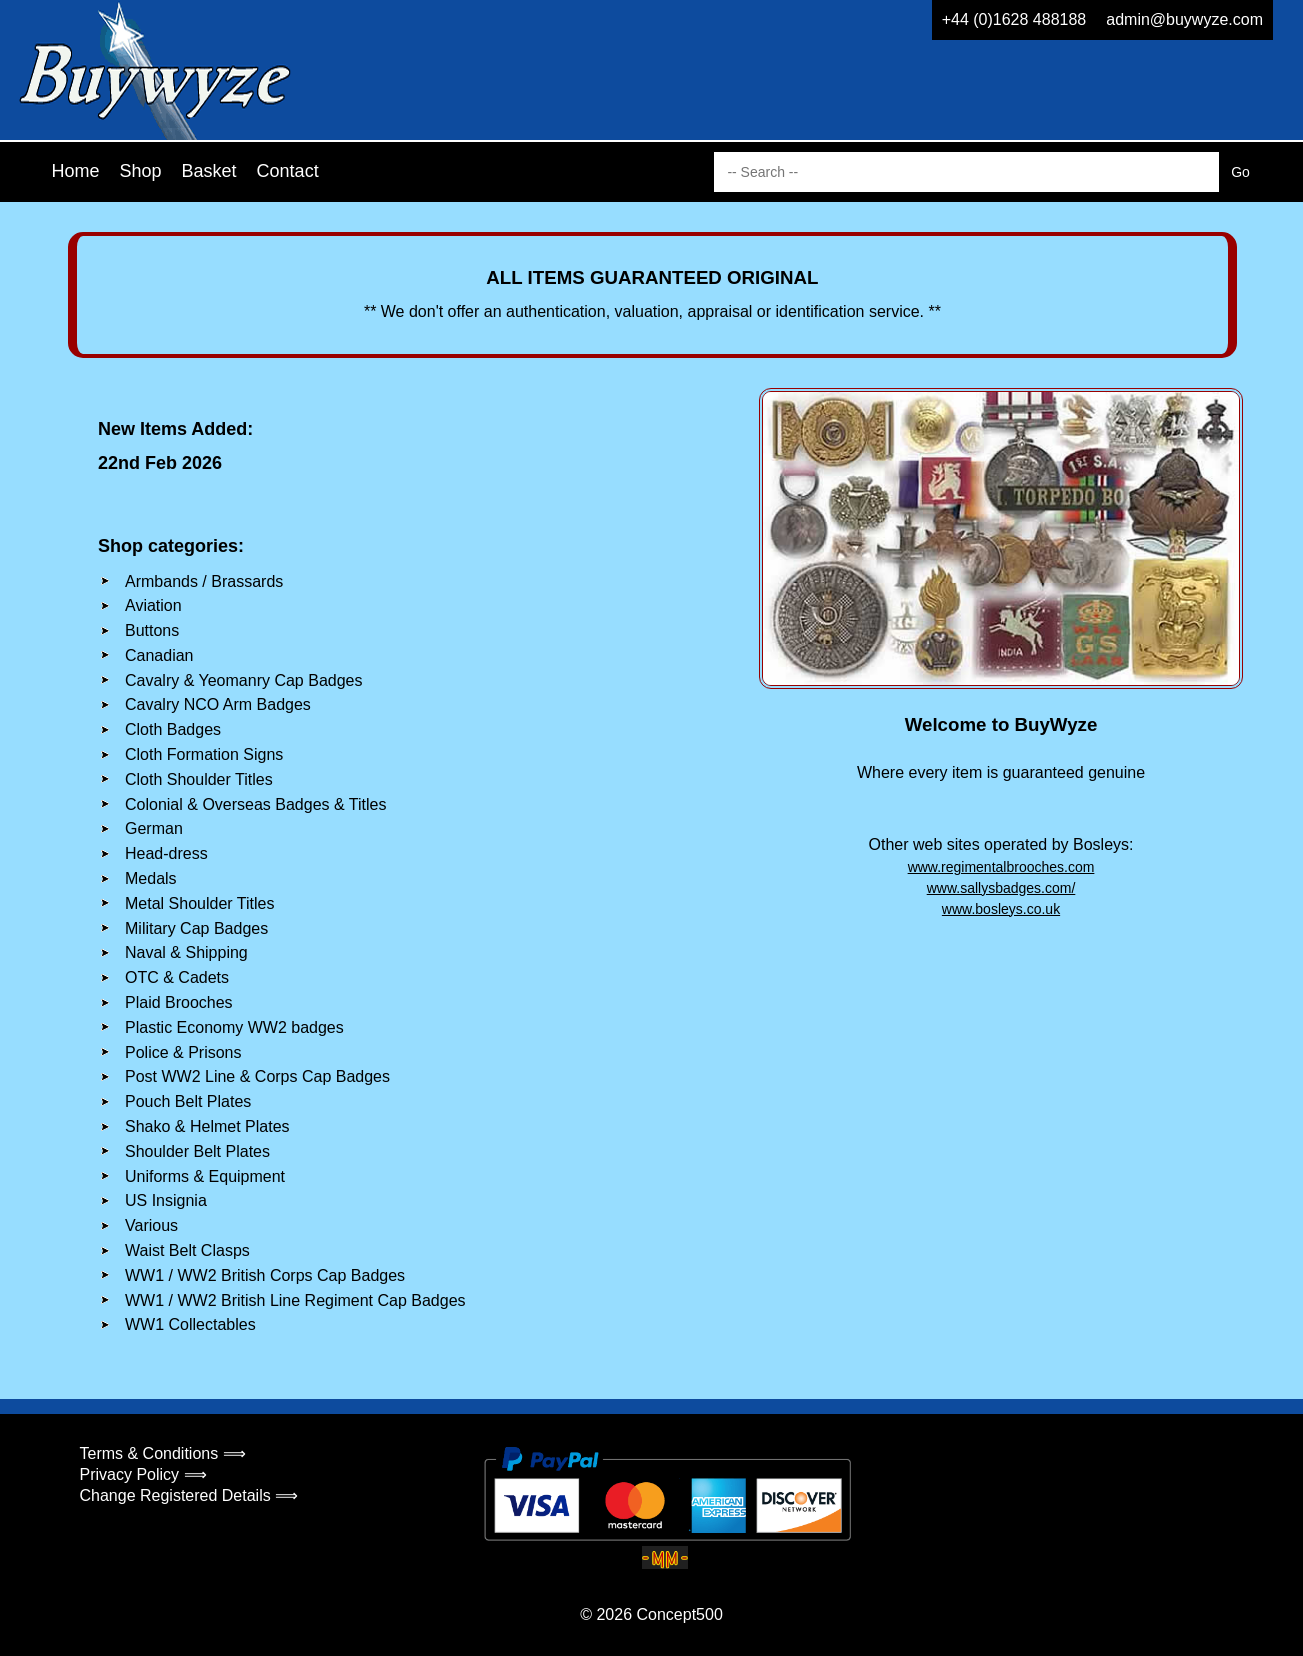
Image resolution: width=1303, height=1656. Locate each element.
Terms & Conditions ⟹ (163, 1453)
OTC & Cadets (177, 977)
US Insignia (166, 1200)
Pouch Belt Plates (188, 1101)
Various (151, 1225)
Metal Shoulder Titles (199, 903)
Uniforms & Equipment (205, 1176)
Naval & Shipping (186, 952)
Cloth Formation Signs (204, 754)
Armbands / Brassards (204, 581)
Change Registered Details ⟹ (189, 1495)
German (154, 828)
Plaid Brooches (179, 1002)
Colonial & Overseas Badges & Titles (255, 804)
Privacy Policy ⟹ (143, 1474)
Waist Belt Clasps (187, 1250)
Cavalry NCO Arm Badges (218, 704)
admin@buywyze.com (1184, 19)
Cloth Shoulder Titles (199, 779)
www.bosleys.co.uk (1001, 909)
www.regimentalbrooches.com (1001, 867)
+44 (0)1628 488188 (1014, 19)
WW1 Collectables (190, 1324)
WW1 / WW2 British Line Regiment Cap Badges (295, 1300)
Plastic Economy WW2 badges (234, 1027)
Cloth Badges (173, 729)
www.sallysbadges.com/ (1001, 888)
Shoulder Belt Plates (197, 1151)
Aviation (153, 605)
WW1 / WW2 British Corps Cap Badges (265, 1275)
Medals (151, 878)
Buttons (152, 630)
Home (76, 171)
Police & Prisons (183, 1052)
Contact (288, 171)
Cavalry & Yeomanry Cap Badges (243, 680)
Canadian (159, 655)
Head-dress (166, 853)
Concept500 (679, 1614)
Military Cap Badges (196, 928)
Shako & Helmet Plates (207, 1126)
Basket (209, 171)
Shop (141, 171)
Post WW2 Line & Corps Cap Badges (257, 1076)
